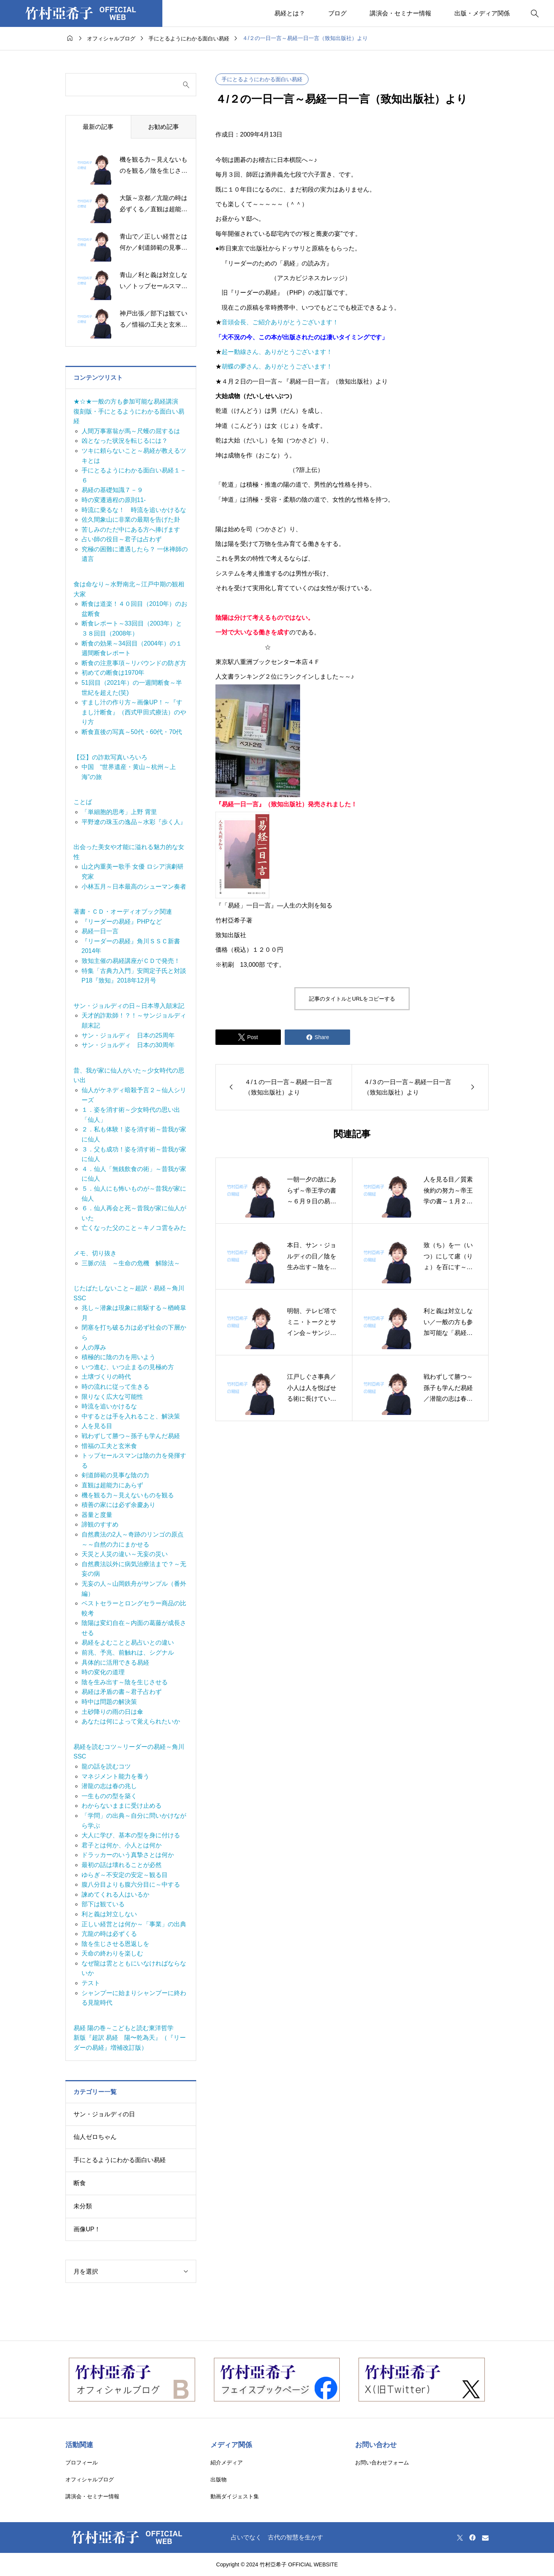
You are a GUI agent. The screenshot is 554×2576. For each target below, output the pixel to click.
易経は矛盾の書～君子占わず (122, 1691)
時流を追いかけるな (109, 1406)
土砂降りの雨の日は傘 (112, 1711)
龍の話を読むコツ (106, 1766)
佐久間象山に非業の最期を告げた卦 (131, 519)
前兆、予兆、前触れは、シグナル (128, 1652)
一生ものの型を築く (109, 1796)
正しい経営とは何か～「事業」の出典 (134, 1924)
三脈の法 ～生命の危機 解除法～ (131, 1263)
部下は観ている (103, 1904)
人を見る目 (97, 1426)
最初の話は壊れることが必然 (122, 1865)
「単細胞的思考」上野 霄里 (119, 812)
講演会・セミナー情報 (400, 13)
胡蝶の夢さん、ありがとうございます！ (277, 366)
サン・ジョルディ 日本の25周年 (128, 1035)
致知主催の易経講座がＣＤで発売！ (131, 961)
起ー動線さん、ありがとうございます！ (277, 352)
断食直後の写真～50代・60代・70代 (132, 732)
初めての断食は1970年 (113, 672)
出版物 (218, 2479)
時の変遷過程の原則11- (114, 500)
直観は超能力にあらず (112, 1485)
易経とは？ (289, 13)
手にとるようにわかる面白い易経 (262, 79)
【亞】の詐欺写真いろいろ (110, 757)
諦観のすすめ (100, 1524)
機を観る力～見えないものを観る (128, 1495)
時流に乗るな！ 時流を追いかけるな (134, 510)
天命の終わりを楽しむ (112, 1953)
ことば (82, 802)
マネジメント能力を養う (115, 1776)
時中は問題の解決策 (109, 1701)
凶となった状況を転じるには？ (125, 440)
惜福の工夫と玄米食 (109, 1446)
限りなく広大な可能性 (112, 1396)
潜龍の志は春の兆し (109, 1786)
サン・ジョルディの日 (104, 2114)
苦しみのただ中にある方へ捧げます (131, 529)
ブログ (337, 13)
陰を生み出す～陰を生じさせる (125, 1682)
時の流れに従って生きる (115, 1386)
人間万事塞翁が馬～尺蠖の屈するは (131, 431)
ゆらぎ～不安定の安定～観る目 (125, 1875)
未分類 (82, 2206)
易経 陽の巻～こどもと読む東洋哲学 (123, 2028)
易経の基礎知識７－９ (112, 490)
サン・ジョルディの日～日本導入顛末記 (128, 1006)
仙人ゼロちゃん (95, 2137)
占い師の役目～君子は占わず (122, 539)
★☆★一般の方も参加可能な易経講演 (125, 401)
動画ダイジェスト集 (234, 2496)
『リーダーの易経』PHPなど (122, 921)
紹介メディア (226, 2462)
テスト (91, 1983)
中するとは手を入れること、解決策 (131, 1416)
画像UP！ (86, 2229)
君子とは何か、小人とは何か (122, 1845)
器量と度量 (97, 1515)
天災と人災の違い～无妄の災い (125, 1554)
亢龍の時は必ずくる (109, 1933)
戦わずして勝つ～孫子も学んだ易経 (131, 1436)
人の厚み (94, 1347)
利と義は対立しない (109, 1914)
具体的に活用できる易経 (115, 1662)
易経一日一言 (100, 931)
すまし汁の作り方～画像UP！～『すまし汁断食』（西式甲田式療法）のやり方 (134, 712)
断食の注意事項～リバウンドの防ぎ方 (134, 663)
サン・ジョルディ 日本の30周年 (128, 1045)
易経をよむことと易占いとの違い (128, 1642)
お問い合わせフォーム (382, 2462)
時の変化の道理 (103, 1672)
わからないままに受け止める (122, 1805)
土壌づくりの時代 (106, 1376)
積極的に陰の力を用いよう (118, 1357)
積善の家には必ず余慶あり (118, 1505)
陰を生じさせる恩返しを (115, 1943)
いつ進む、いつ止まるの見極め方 (128, 1367)
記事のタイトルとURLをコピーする (352, 999)
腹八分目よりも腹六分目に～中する (131, 1884)
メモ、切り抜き (95, 1253)
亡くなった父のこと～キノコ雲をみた (134, 1228)
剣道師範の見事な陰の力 (115, 1475)
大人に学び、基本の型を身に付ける (131, 1835)
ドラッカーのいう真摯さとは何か (128, 1855)
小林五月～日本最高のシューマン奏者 (134, 886)
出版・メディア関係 (482, 13)
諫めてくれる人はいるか (115, 1894)
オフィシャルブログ (89, 2479)
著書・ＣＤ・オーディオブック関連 (122, 911)
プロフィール (81, 2462)
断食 (79, 2183)
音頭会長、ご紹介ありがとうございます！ (280, 322)
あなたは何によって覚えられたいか (131, 1721)
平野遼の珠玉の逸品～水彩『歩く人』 (134, 822)
